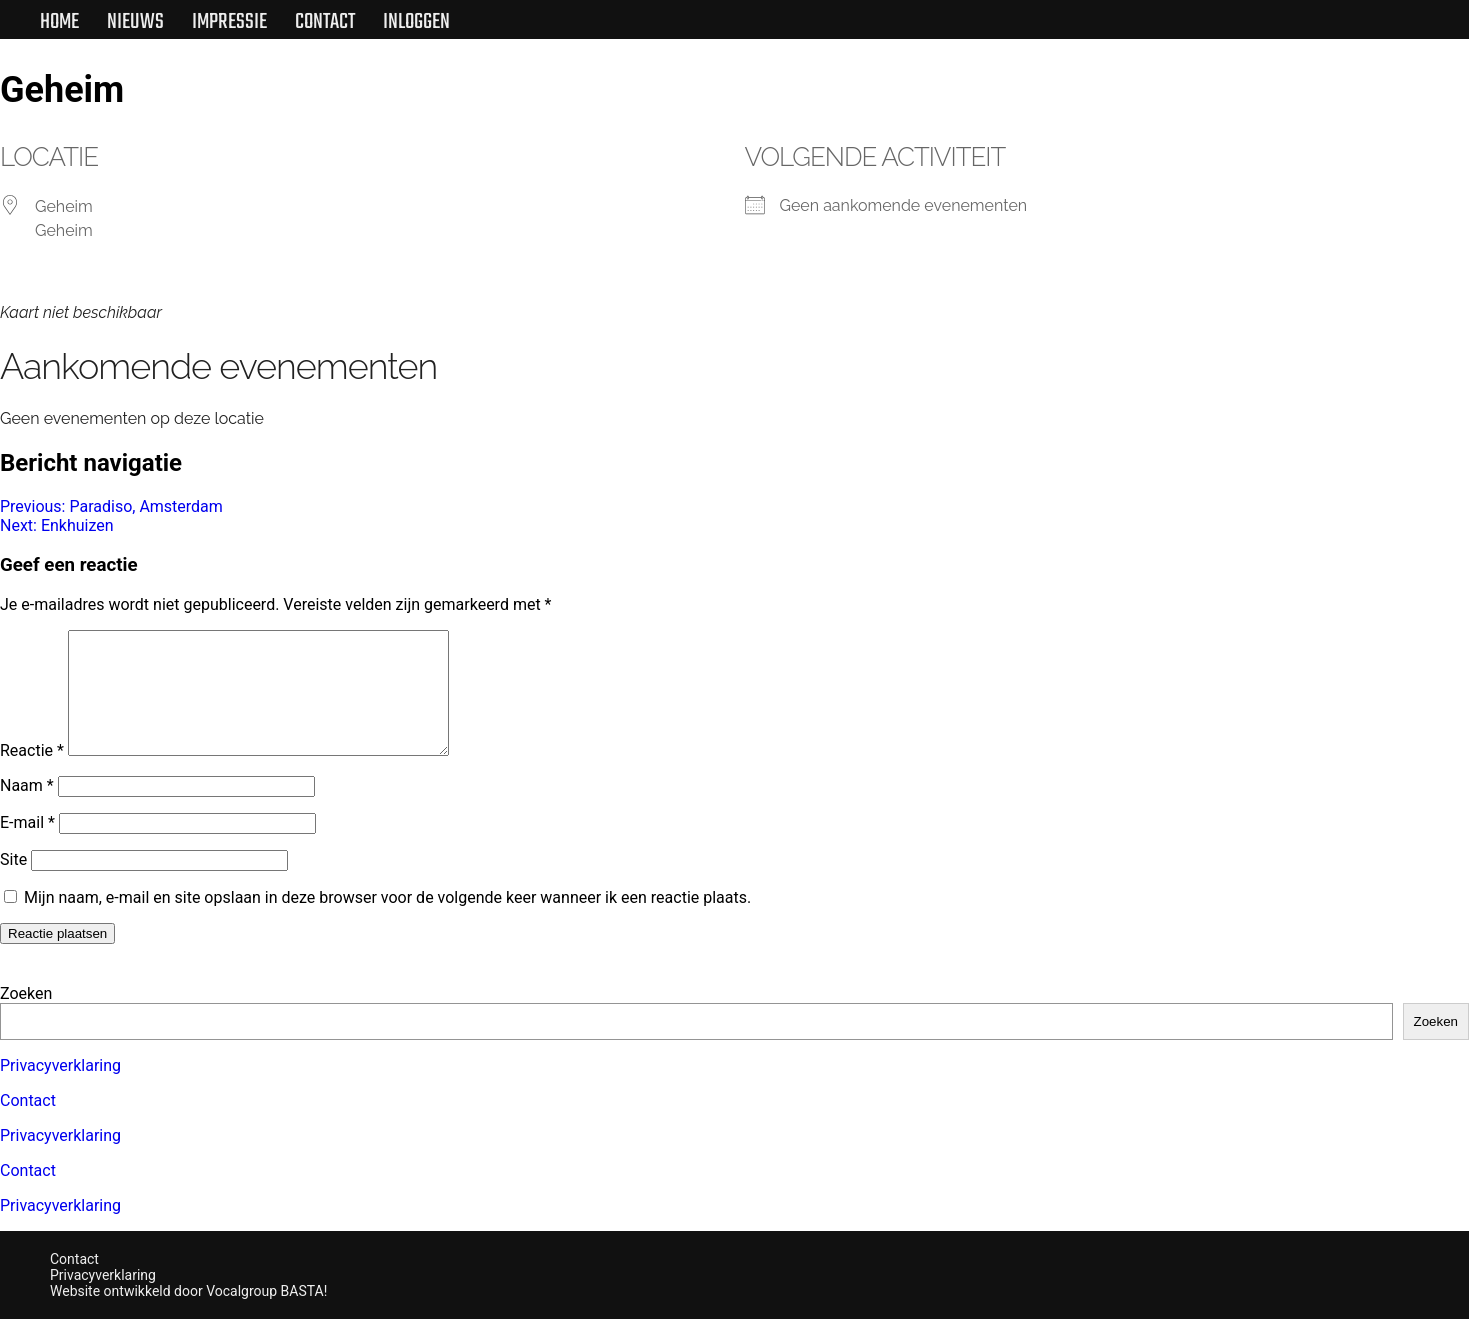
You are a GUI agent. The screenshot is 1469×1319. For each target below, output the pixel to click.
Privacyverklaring (60, 1065)
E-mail (27, 846)
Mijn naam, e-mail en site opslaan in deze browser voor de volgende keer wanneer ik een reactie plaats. (387, 921)
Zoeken (26, 993)
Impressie (229, 22)
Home (59, 22)
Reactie (32, 774)
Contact (325, 22)
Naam (27, 809)
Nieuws (135, 22)
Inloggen (416, 22)
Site (13, 883)
